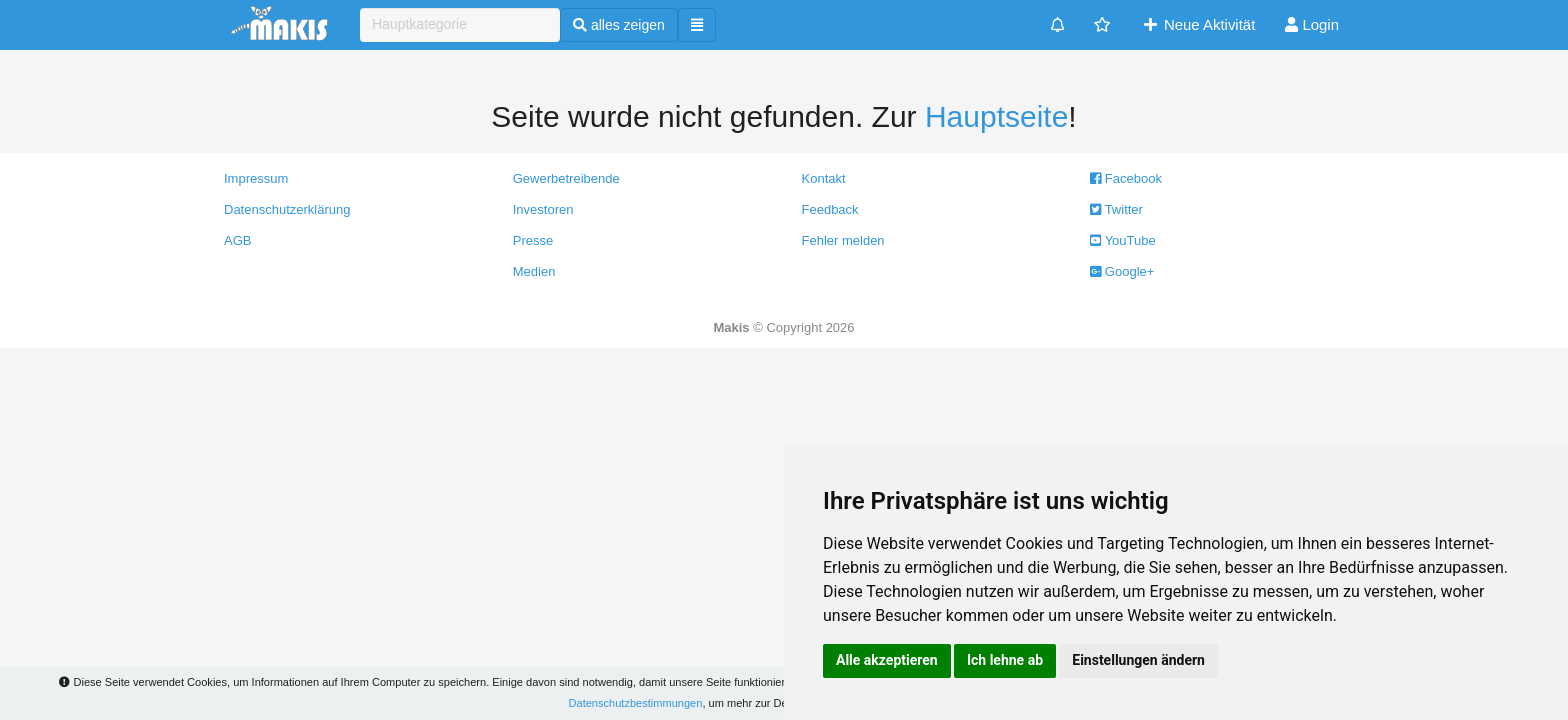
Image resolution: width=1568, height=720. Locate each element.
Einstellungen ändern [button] (1138, 660)
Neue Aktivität (1198, 24)
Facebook (1126, 178)
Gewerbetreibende (566, 178)
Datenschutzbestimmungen (636, 703)
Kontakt (824, 178)
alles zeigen (619, 25)
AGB (237, 240)
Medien (534, 271)
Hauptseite (996, 116)
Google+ (1122, 271)
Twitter (1116, 209)
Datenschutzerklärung (287, 209)
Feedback (830, 209)
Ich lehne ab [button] (1005, 660)
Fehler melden (843, 240)
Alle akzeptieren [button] (887, 660)
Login (1312, 24)
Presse (533, 240)
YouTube (1122, 240)
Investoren (543, 209)
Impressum (256, 178)
